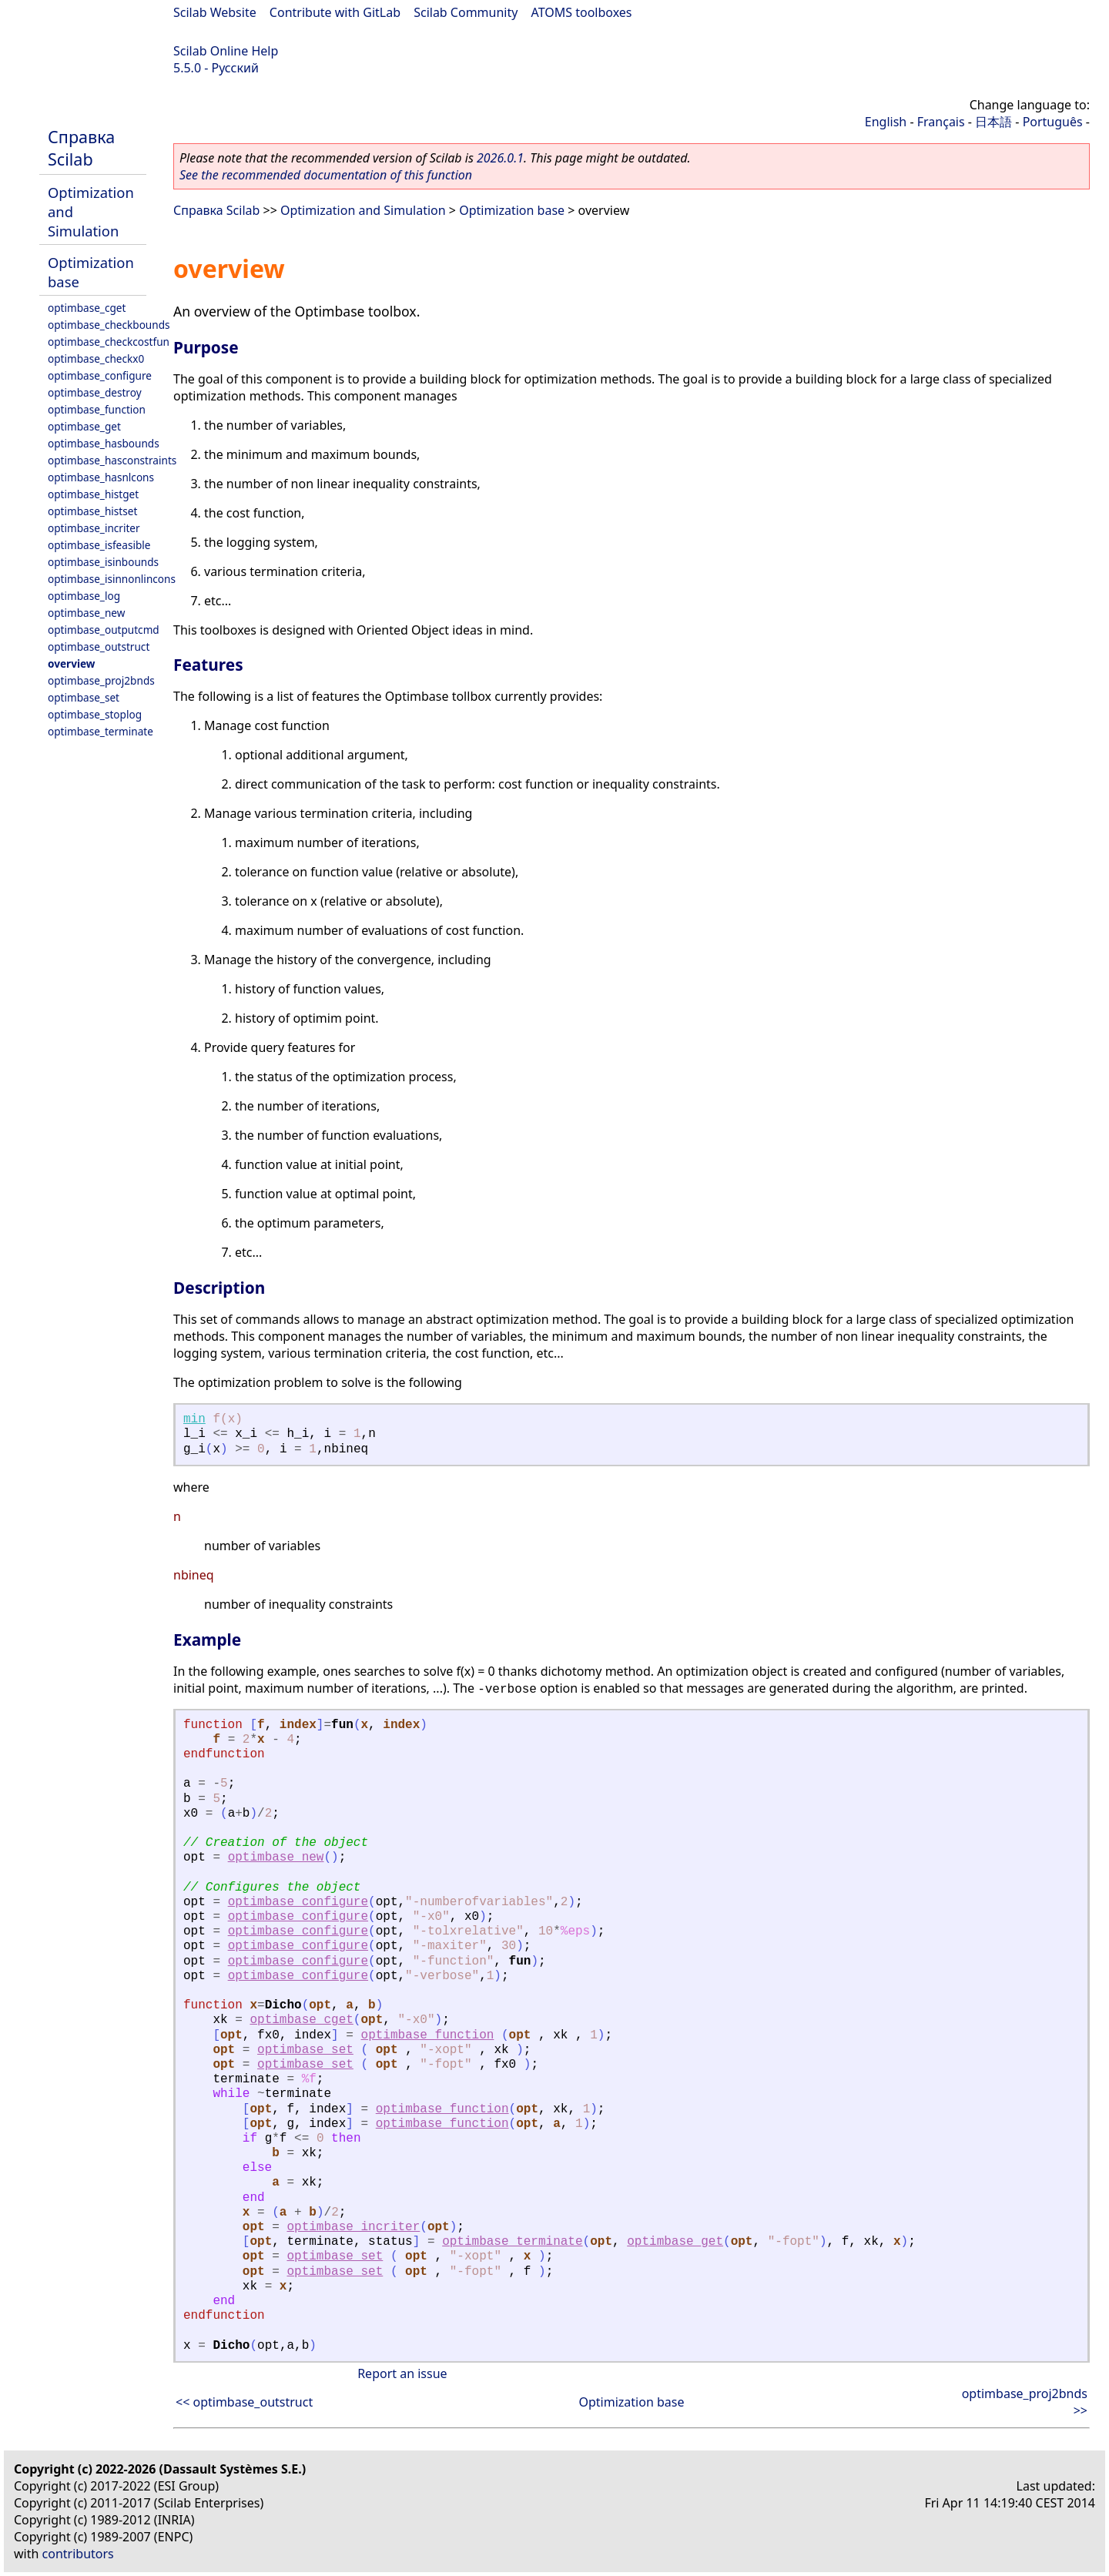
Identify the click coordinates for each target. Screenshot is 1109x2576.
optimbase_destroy (95, 392)
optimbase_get (84, 426)
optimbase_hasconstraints (112, 460)
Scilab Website (214, 12)
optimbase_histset (92, 511)
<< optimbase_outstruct (244, 2401)
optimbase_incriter (94, 528)
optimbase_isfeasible (99, 545)
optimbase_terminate (100, 731)
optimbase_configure (100, 375)
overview (71, 663)
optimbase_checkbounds (109, 324)
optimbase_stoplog (95, 714)
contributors (78, 2553)
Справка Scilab (81, 148)
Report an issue (402, 2373)
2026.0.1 (500, 157)
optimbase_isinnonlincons (112, 578)
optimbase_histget (93, 494)
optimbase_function (97, 409)
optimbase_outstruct (98, 646)
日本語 (993, 121)
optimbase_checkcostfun (108, 341)
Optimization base (512, 210)
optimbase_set (83, 697)
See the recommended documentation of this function (325, 174)
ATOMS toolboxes (581, 12)
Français (941, 121)
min (194, 1419)
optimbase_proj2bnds (101, 680)
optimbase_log (84, 595)
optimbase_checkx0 (96, 358)
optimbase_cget (87, 307)
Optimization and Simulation (363, 210)
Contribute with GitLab (335, 12)
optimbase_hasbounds (103, 443)
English (885, 121)
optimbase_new (86, 612)
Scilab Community (466, 12)
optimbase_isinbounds (103, 561)
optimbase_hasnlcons (101, 477)
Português (1053, 121)
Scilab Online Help (225, 50)
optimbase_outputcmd (103, 629)
